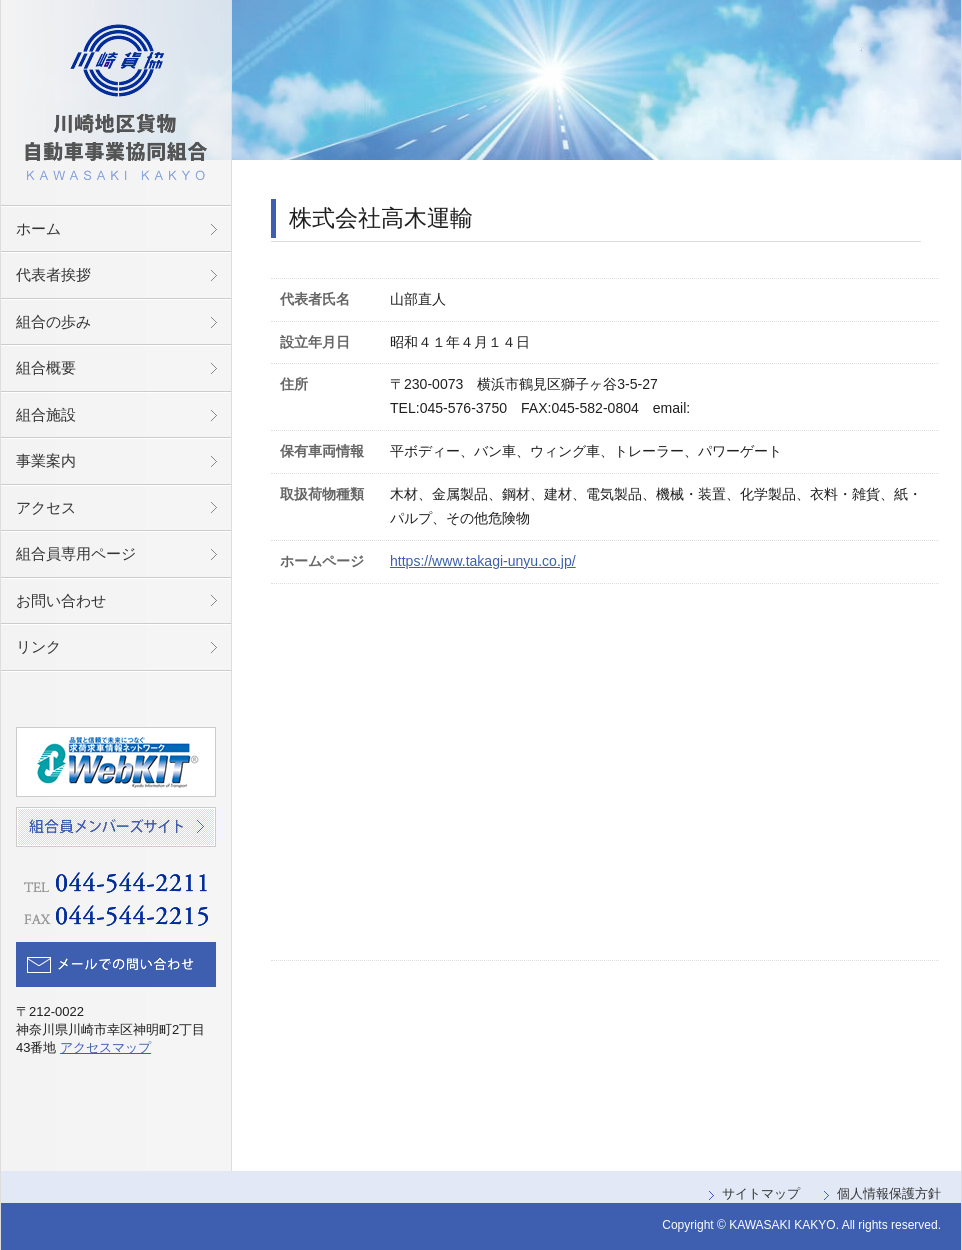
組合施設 (46, 414)
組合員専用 (76, 553)
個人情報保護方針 (889, 1193)
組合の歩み (53, 321)
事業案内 (46, 460)
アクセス (46, 507)
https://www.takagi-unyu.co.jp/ (483, 561)
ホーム (38, 228)
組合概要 (46, 367)
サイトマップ (761, 1193)
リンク (38, 646)
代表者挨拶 (53, 274)
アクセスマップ (105, 1047)
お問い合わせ (61, 600)
